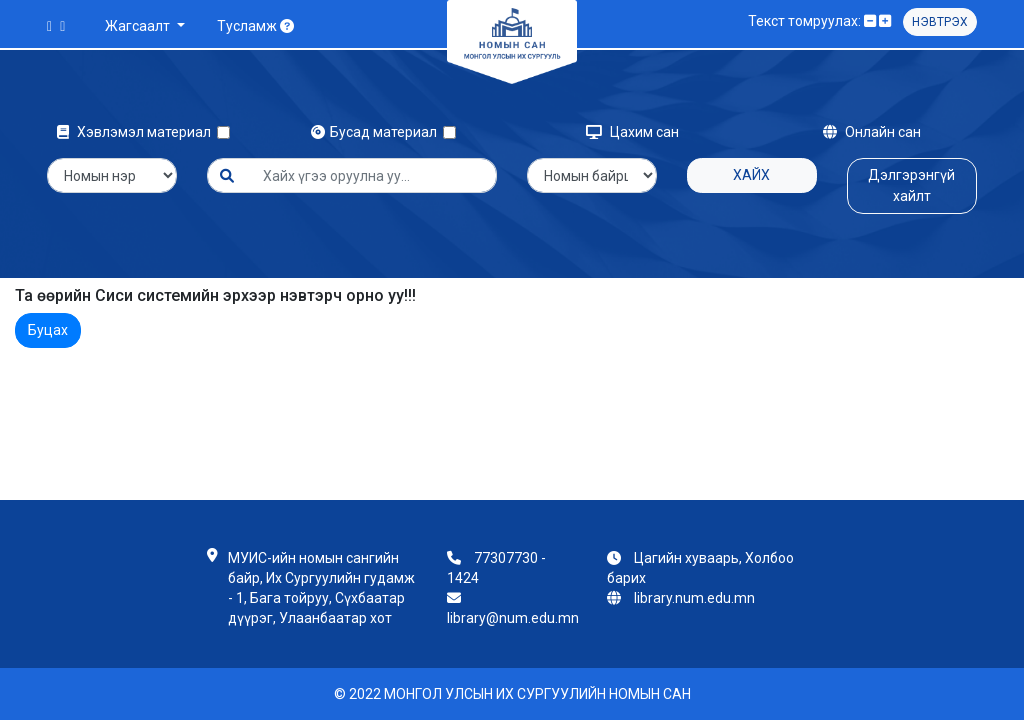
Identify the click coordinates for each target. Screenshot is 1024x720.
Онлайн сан (872, 132)
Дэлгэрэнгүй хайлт (911, 185)
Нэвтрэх (940, 22)
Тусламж (255, 26)
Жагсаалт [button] (139, 26)
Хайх (751, 175)
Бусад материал (377, 132)
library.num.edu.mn (694, 598)
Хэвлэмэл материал (137, 132)
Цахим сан (632, 132)
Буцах (48, 330)
